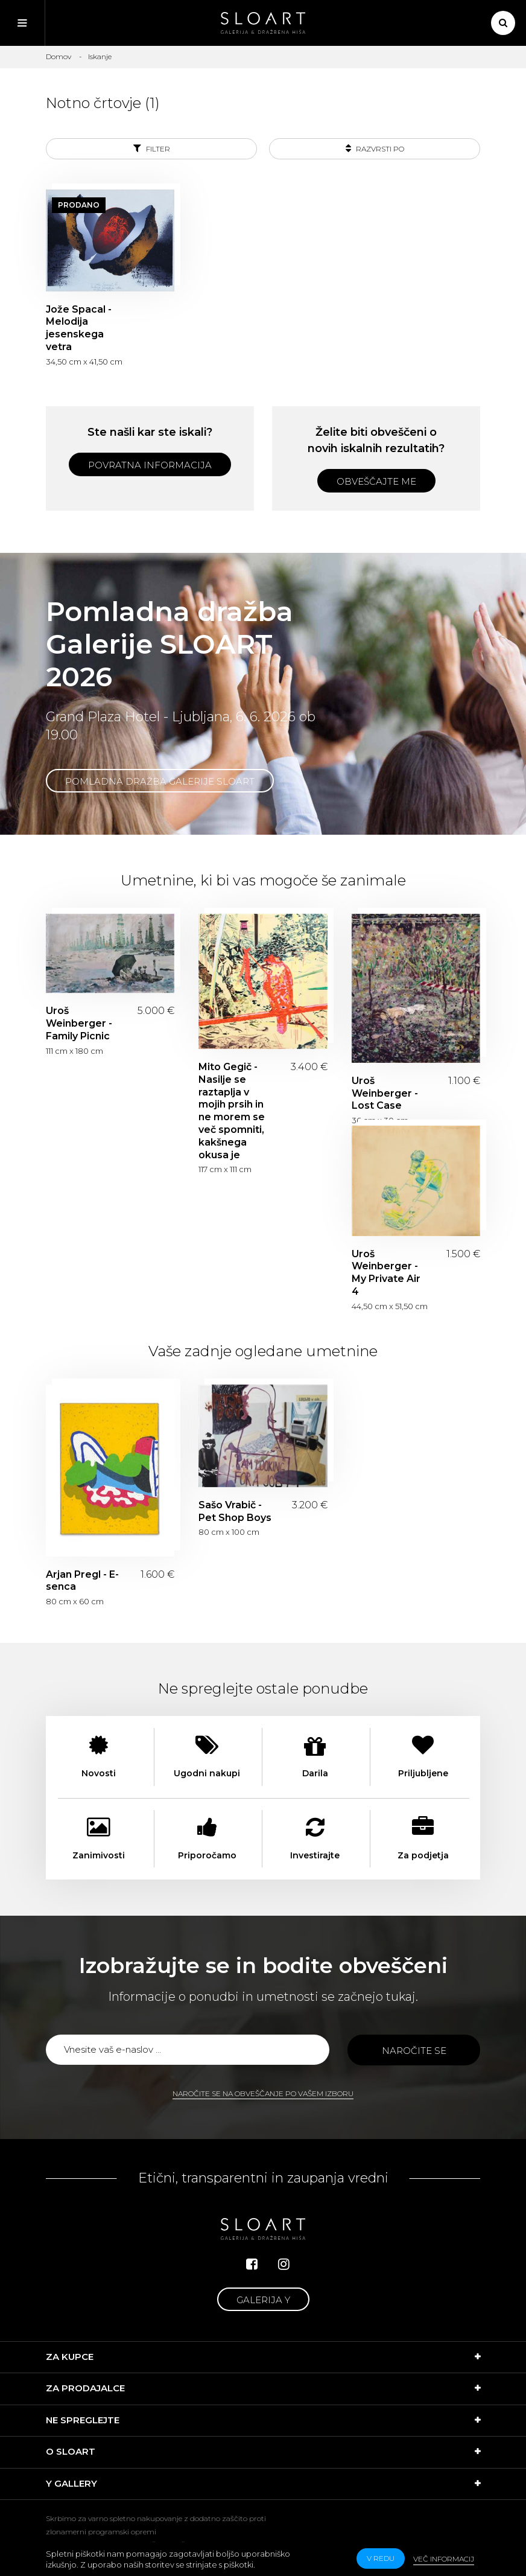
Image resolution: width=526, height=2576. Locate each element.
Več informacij (443, 2558)
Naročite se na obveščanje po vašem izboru (263, 2093)
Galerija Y (263, 2300)
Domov (58, 56)
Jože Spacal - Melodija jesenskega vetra (79, 328)
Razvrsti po (375, 148)
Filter (151, 148)
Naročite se (414, 2050)
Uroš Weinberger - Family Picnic (79, 1023)
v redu (380, 2558)
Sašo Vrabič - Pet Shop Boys (234, 1511)
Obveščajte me (376, 481)
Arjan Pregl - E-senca (82, 1581)
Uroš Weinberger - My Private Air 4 (386, 1272)
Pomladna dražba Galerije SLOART (160, 781)
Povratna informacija (150, 465)
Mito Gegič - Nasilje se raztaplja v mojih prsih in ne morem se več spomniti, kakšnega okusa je (231, 1111)
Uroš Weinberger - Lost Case (385, 1093)
